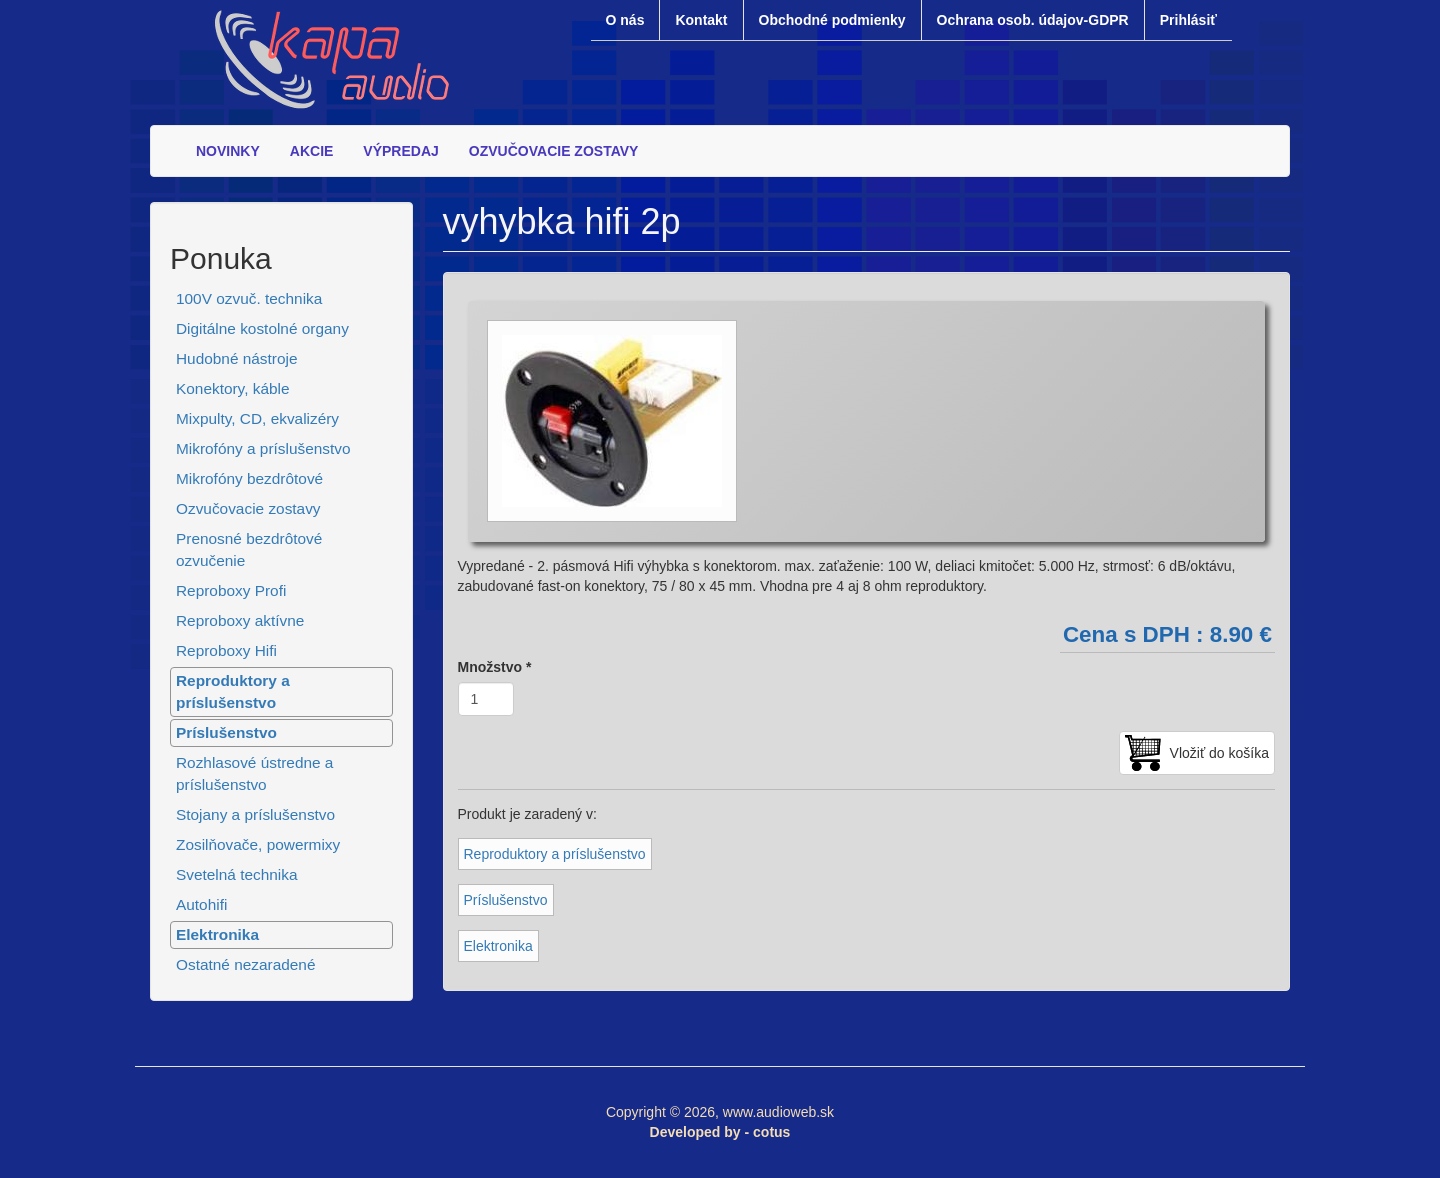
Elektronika (217, 934)
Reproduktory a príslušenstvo (233, 691)
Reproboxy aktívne (240, 620)
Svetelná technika (237, 874)
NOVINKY (228, 151)
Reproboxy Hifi (226, 650)
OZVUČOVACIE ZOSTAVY (554, 151)
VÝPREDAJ (400, 151)
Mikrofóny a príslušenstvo (263, 448)
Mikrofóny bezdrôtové (249, 478)
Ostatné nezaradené (245, 964)
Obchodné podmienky (832, 20)
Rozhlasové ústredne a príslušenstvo (254, 773)
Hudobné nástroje (237, 358)
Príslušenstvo (226, 732)
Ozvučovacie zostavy (248, 508)
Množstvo (495, 667)
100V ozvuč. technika (249, 298)
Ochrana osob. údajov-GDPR (1033, 20)
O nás (625, 20)
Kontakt (701, 20)
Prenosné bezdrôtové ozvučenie (249, 549)
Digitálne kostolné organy (262, 328)
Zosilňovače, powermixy (258, 844)
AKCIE (312, 151)
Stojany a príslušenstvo (255, 814)
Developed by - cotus (720, 1132)
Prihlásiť (1188, 20)
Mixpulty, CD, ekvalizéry (257, 418)
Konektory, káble (233, 388)
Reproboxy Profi (231, 590)
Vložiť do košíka (1219, 753)
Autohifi (201, 904)
